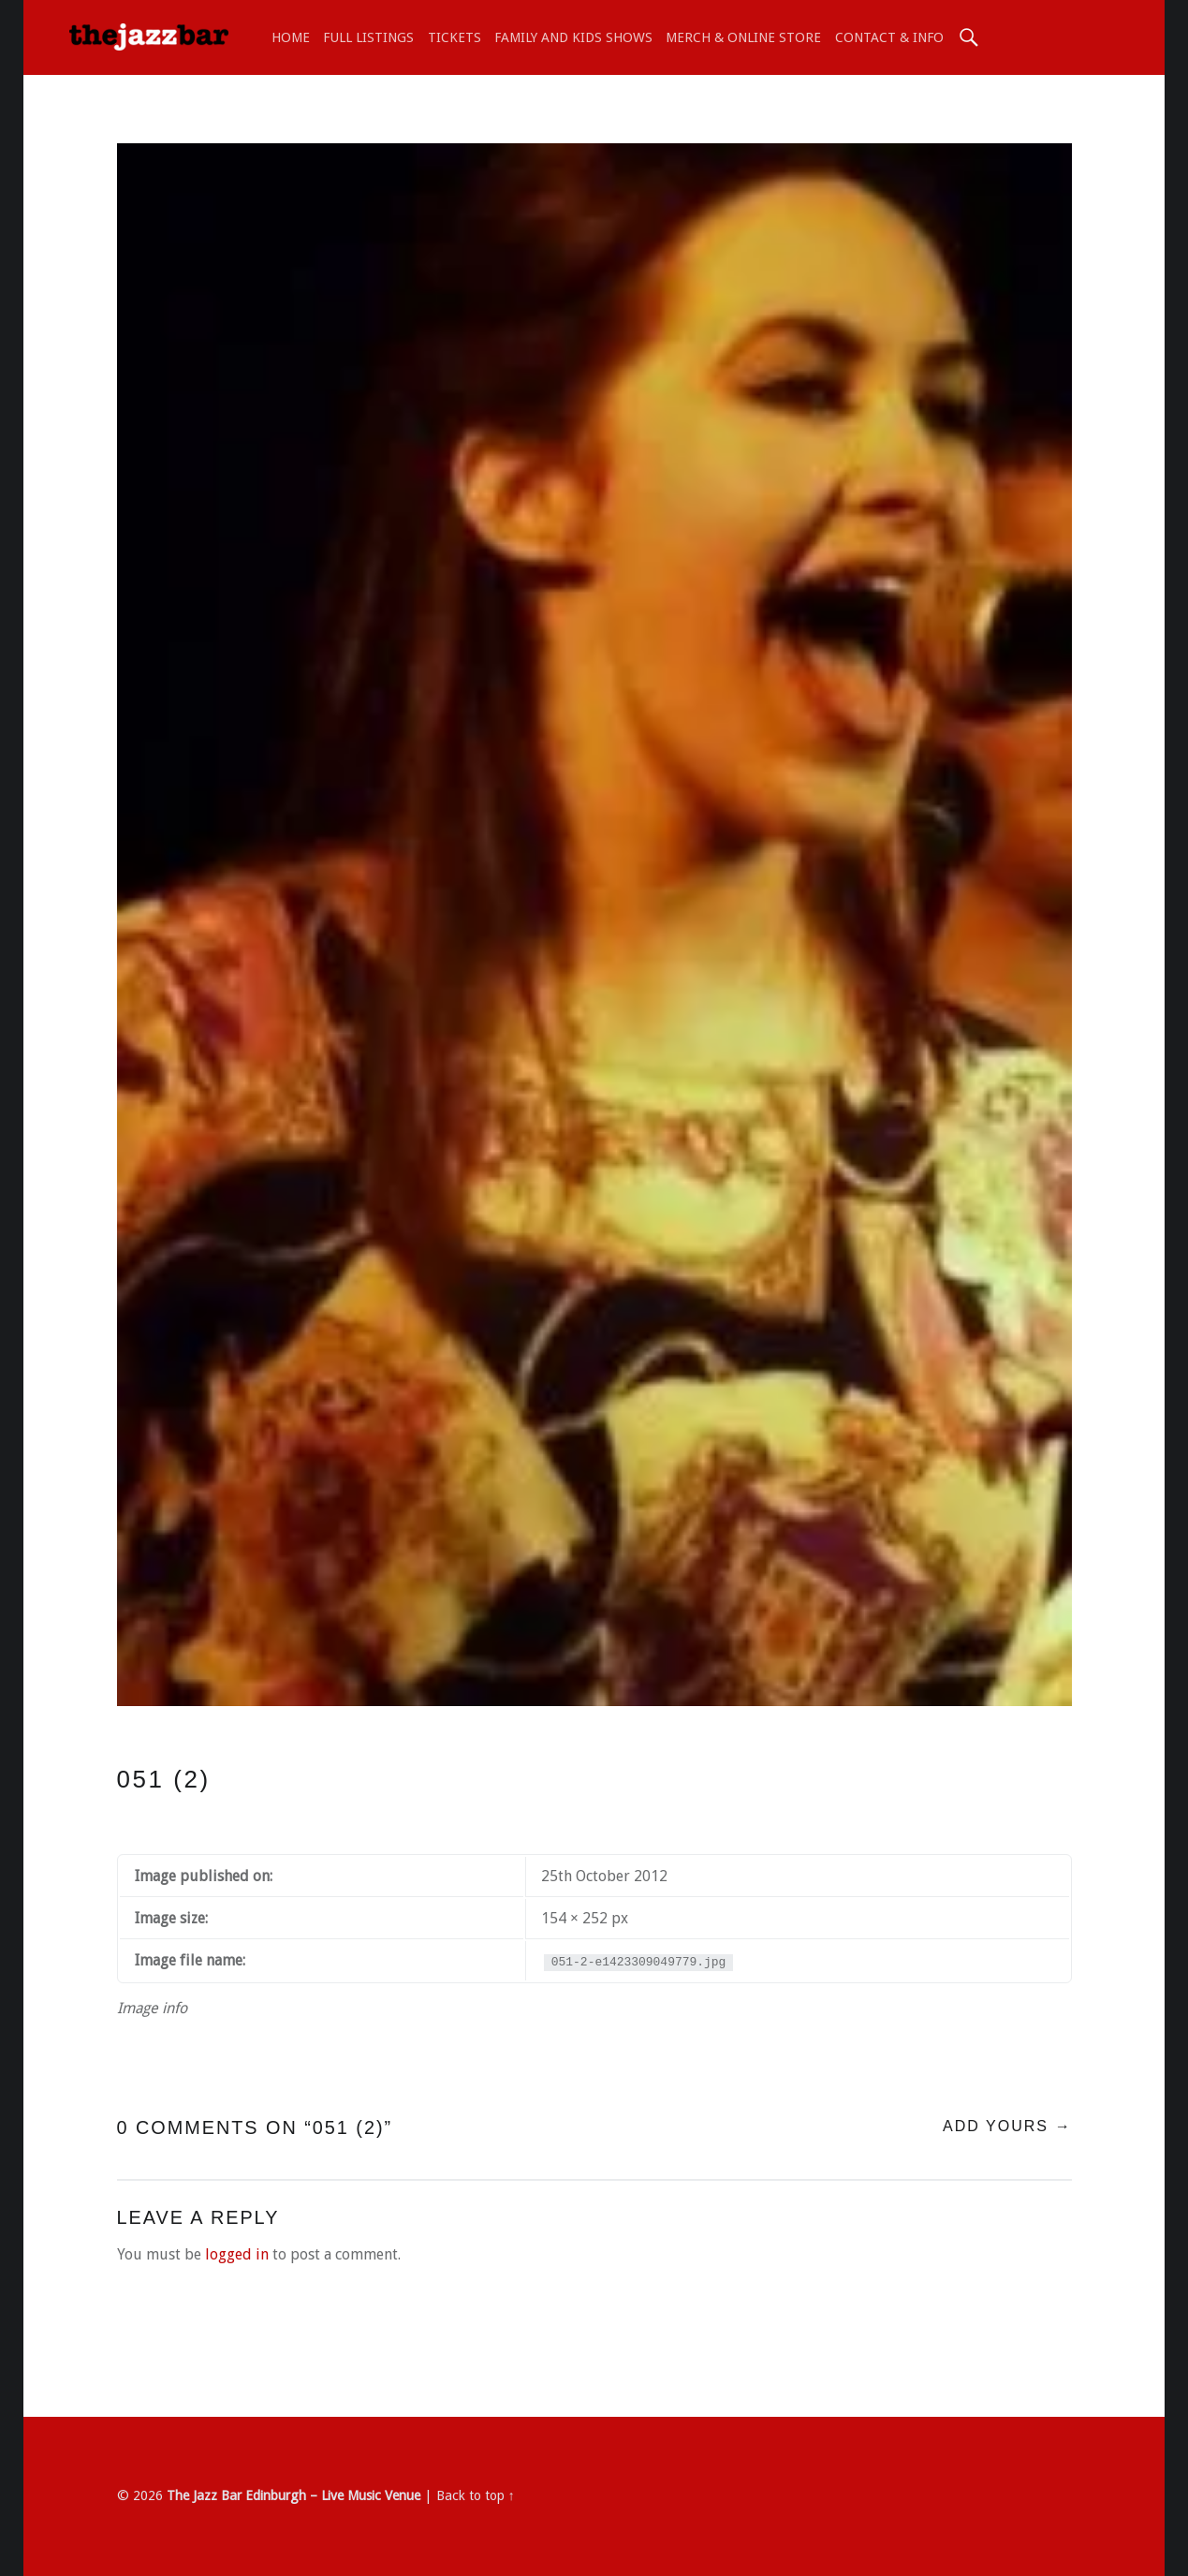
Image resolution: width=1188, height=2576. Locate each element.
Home (290, 37)
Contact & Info (889, 37)
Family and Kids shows (573, 37)
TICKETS (454, 37)
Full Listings (368, 37)
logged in (237, 2254)
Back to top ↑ (475, 2495)
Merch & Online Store (743, 37)
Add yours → (1007, 2125)
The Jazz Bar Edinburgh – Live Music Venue (293, 2495)
